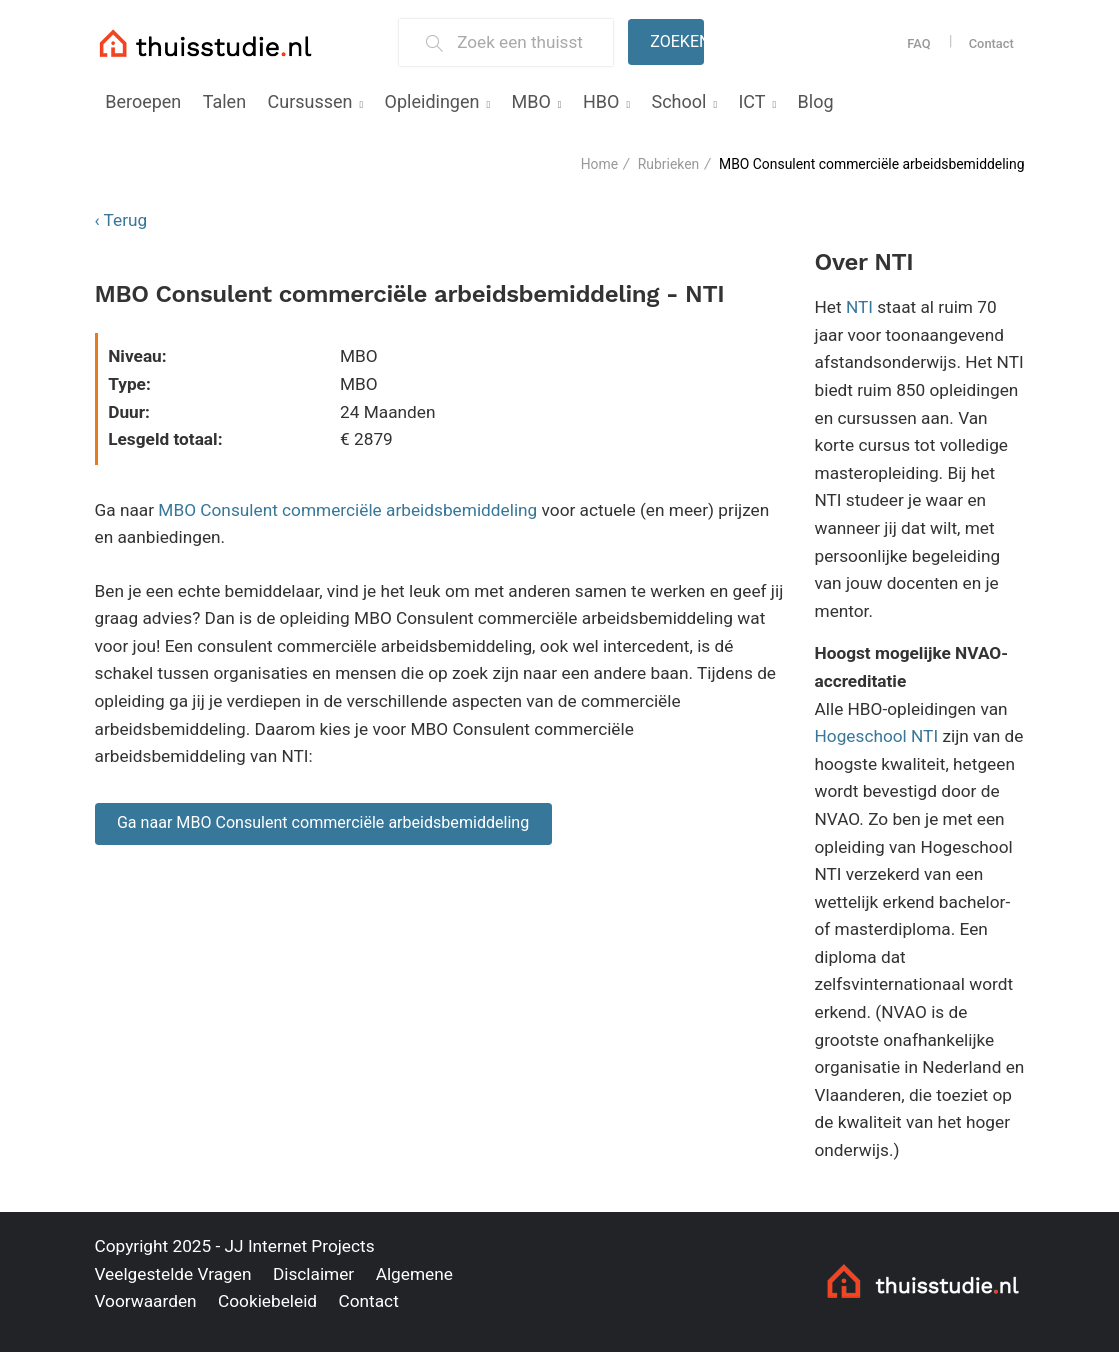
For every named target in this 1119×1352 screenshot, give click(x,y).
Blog (816, 101)
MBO (531, 101)
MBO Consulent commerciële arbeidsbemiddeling (347, 510)
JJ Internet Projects (300, 1246)
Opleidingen (432, 101)
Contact (991, 43)
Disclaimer (313, 1274)
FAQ (918, 43)
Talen (224, 101)
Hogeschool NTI (877, 736)
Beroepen (143, 101)
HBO (601, 101)
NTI (859, 307)
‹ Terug (121, 220)
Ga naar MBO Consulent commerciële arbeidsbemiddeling (323, 822)
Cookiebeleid (267, 1301)
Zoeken (677, 41)
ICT (751, 101)
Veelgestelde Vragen (173, 1274)
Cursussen (310, 101)
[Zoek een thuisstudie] (526, 42)
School (678, 101)
